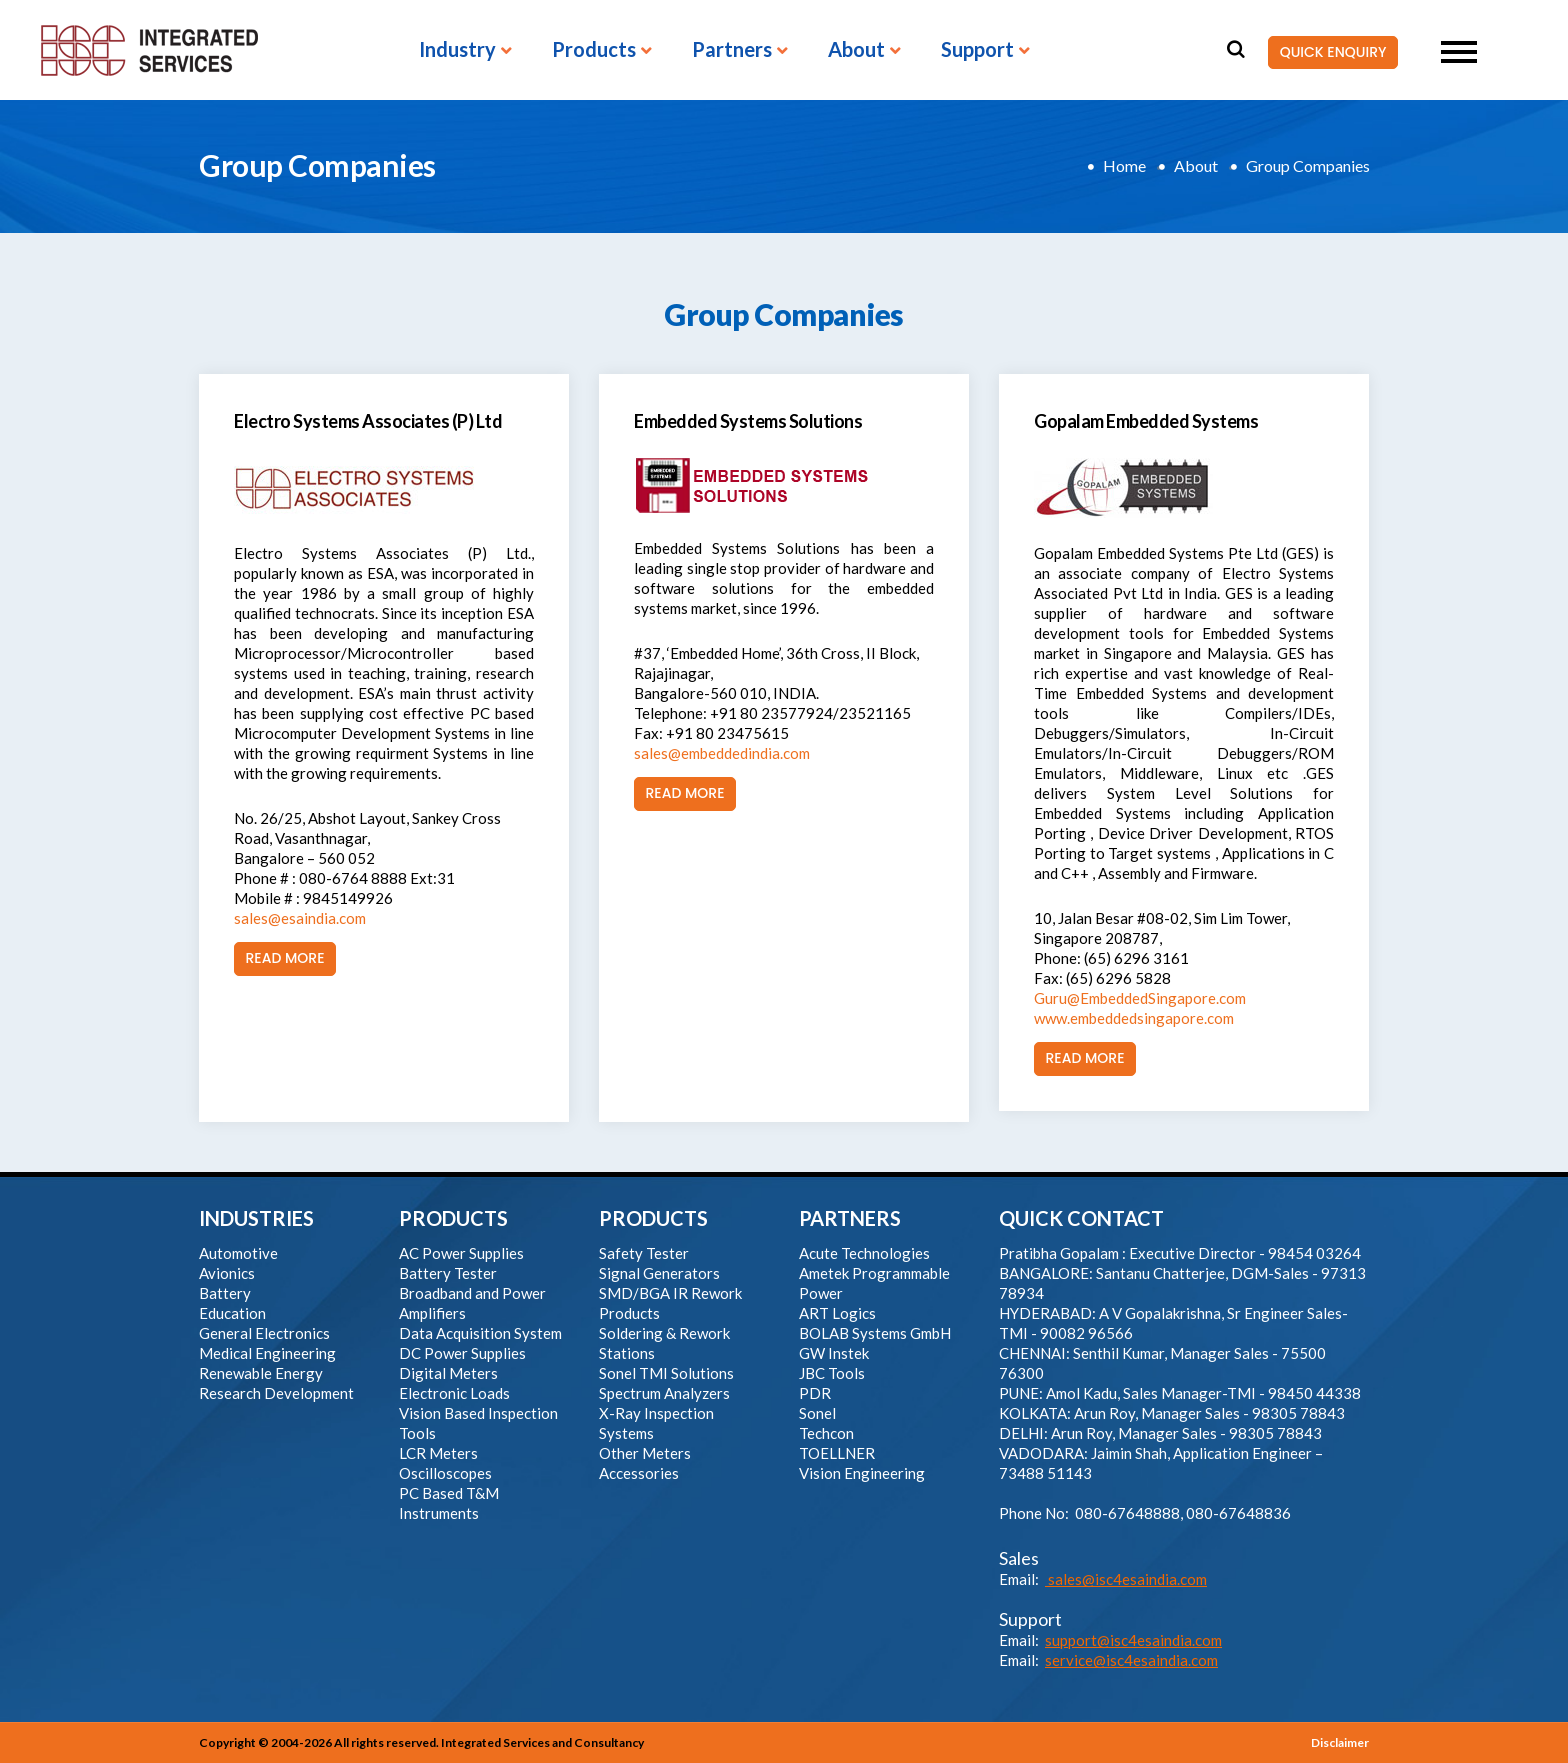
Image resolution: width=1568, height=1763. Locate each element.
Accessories (639, 1473)
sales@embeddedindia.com (722, 753)
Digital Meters (448, 1373)
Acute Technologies (864, 1253)
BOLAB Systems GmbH (875, 1333)
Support (977, 50)
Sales (1019, 1558)
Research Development (276, 1393)
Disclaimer (1340, 1742)
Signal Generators (659, 1273)
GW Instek (834, 1353)
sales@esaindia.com (300, 918)
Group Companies (1308, 165)
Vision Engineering (862, 1473)
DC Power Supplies (462, 1353)
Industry (457, 50)
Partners (732, 50)
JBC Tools (832, 1373)
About (856, 50)
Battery (225, 1293)
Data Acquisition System (480, 1333)
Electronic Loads (454, 1393)
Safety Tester (644, 1253)
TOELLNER (837, 1453)
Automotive (238, 1253)
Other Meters (645, 1453)
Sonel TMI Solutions (666, 1373)
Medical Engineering (267, 1353)
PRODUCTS (453, 1218)
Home (1124, 165)
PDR (815, 1393)
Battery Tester (448, 1273)
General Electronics (264, 1333)
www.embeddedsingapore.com (1134, 1018)
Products (594, 50)
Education (232, 1313)
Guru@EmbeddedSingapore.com (1140, 998)
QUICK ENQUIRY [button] (1327, 53)
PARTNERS (850, 1218)
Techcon (826, 1433)
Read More (279, 959)
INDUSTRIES (256, 1218)
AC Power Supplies (461, 1253)
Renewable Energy (261, 1373)
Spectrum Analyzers (664, 1393)
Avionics (227, 1273)
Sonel (817, 1413)
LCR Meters (438, 1453)
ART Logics (837, 1313)
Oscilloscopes (445, 1473)
